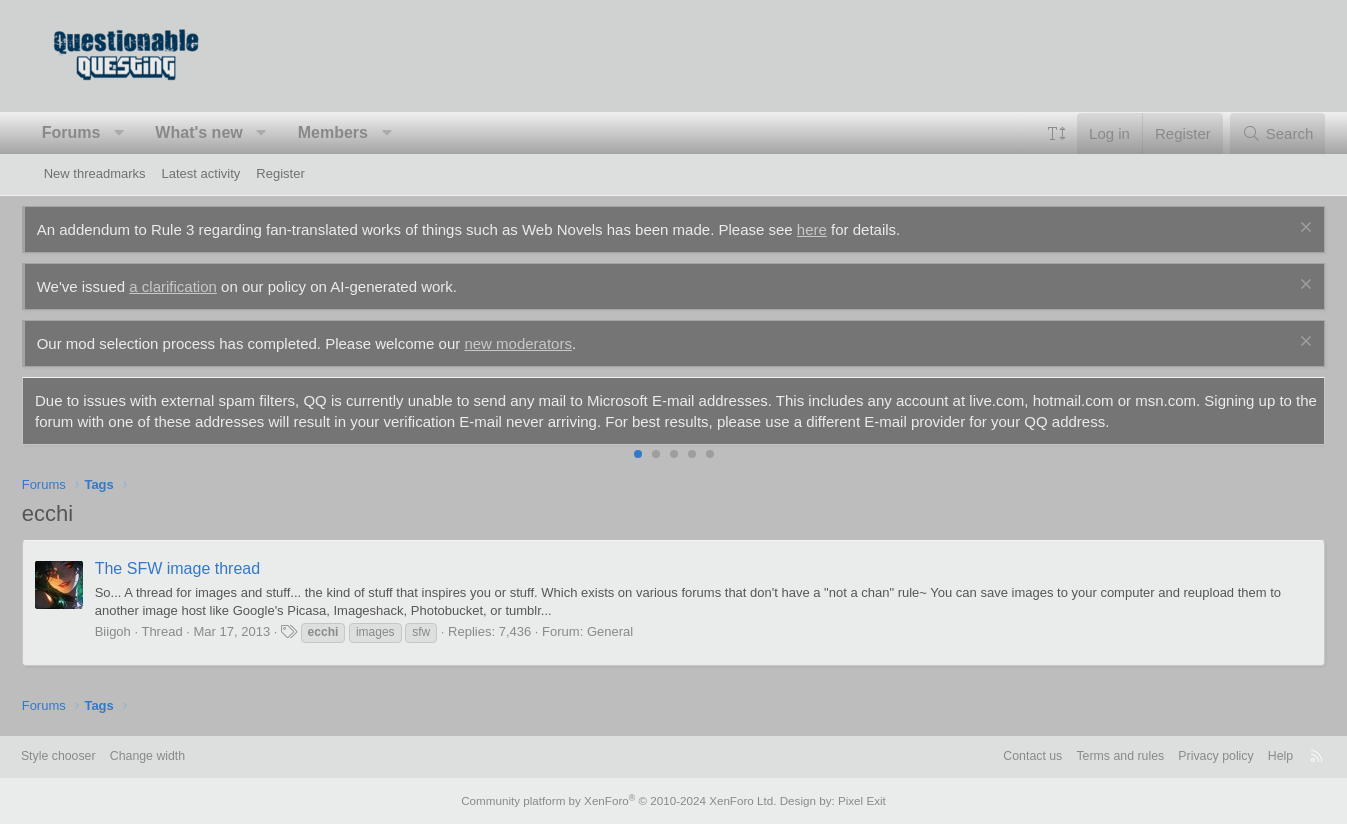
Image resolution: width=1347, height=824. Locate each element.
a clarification (195, 286)
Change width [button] (186, 756)
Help (1247, 756)
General (632, 631)
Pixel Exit (851, 801)
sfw (443, 632)
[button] (141, 133)
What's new (220, 132)
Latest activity (201, 173)
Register (280, 173)
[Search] (1255, 133)
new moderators (540, 343)
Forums (93, 132)
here (834, 229)
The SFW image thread (199, 568)
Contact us (988, 756)
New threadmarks (95, 173)
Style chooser (92, 756)
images (397, 632)
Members (355, 132)
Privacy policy (1179, 756)
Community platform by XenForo (622, 801)
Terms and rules (1079, 756)
